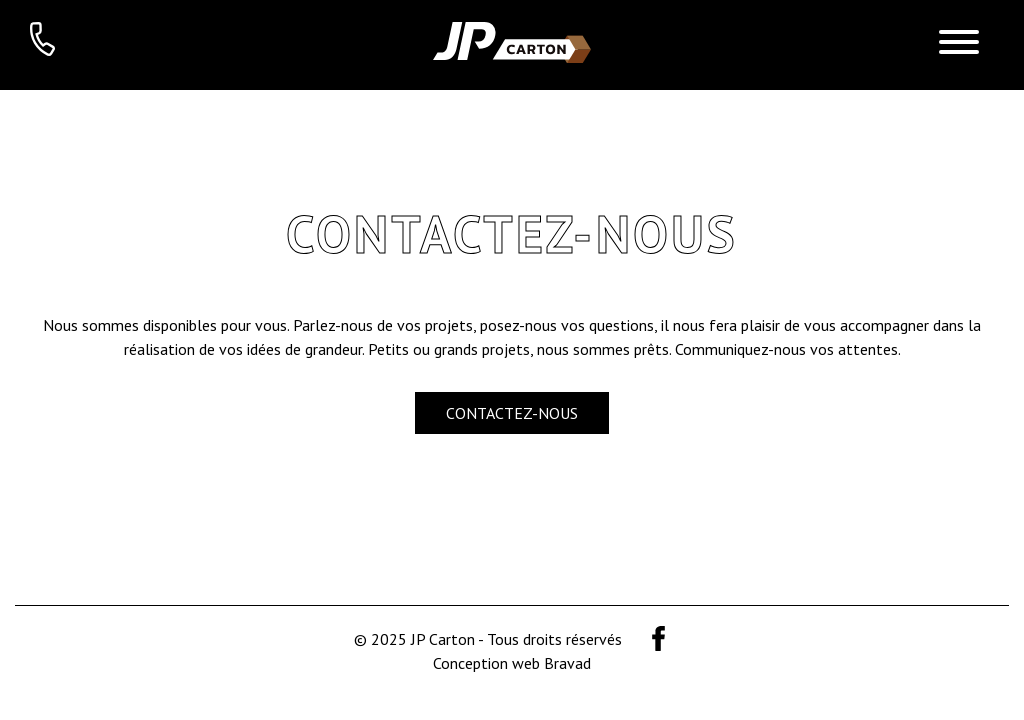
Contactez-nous (512, 413)
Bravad (567, 663)
